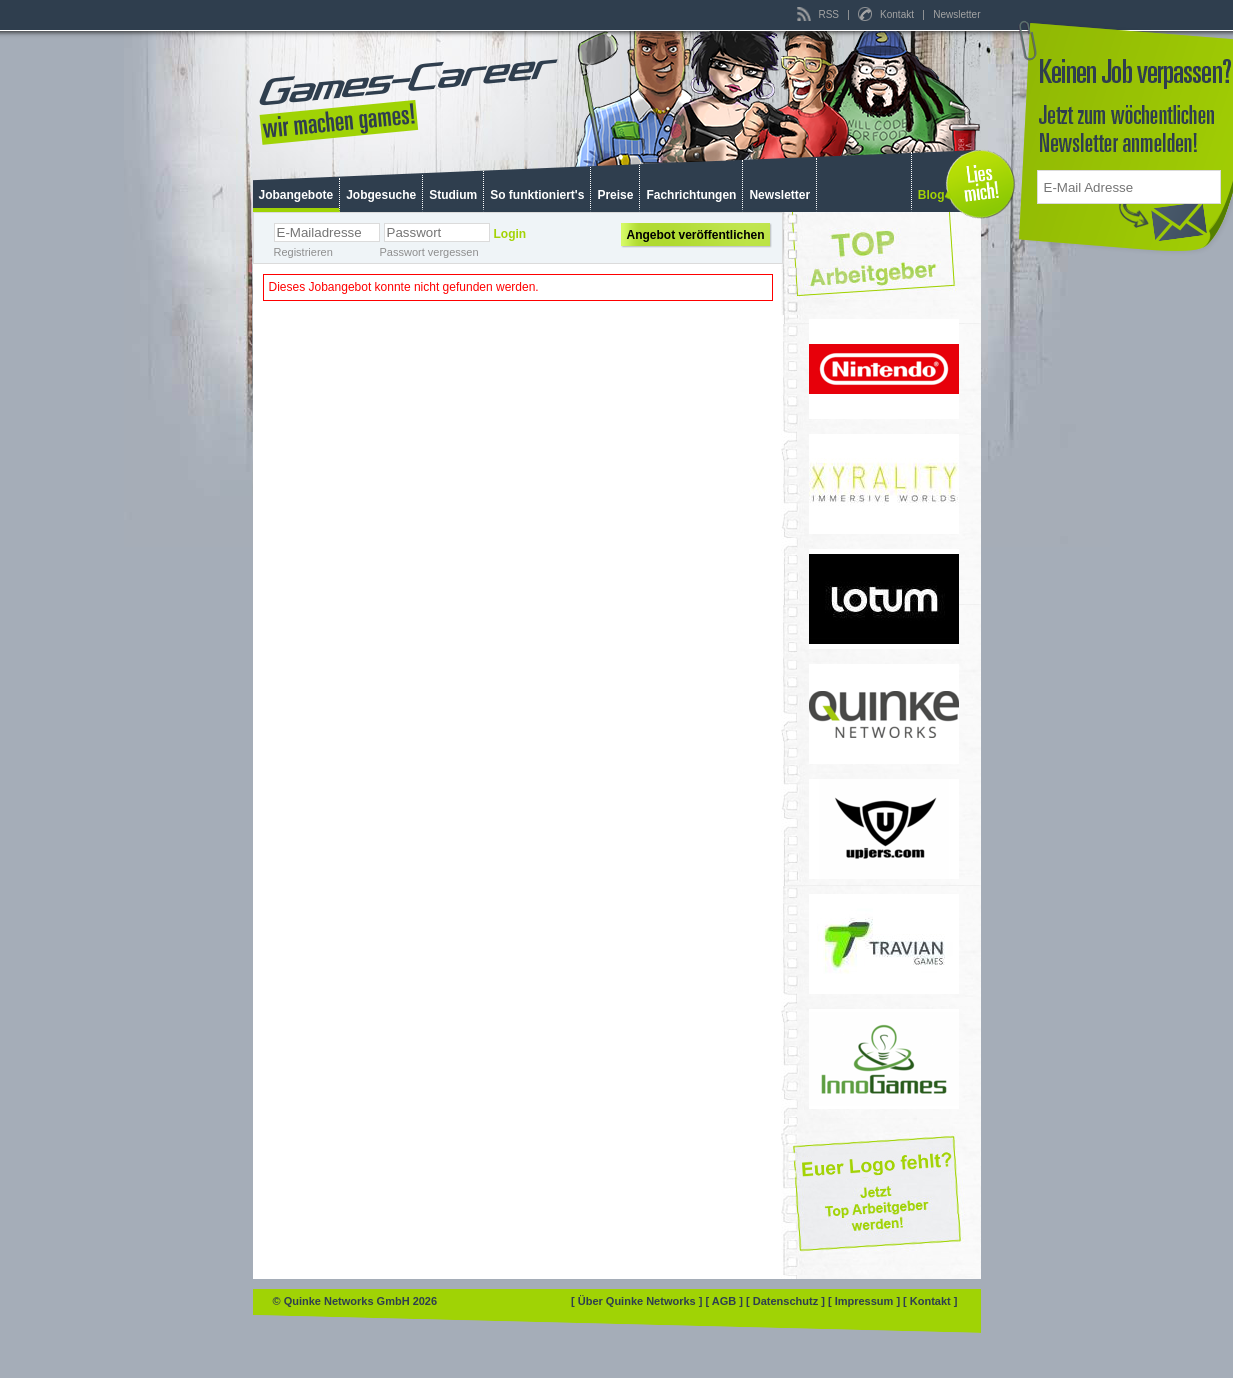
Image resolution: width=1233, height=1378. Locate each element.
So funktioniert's (537, 195)
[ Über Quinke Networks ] (638, 1301)
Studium (453, 195)
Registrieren (303, 252)
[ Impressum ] (865, 1301)
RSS (819, 14)
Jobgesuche (381, 195)
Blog (931, 195)
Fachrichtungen (691, 195)
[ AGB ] (725, 1301)
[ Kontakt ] (930, 1301)
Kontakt (887, 14)
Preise (615, 195)
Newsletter (956, 14)
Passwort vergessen (429, 252)
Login (510, 234)
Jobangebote (296, 195)
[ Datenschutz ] (787, 1301)
